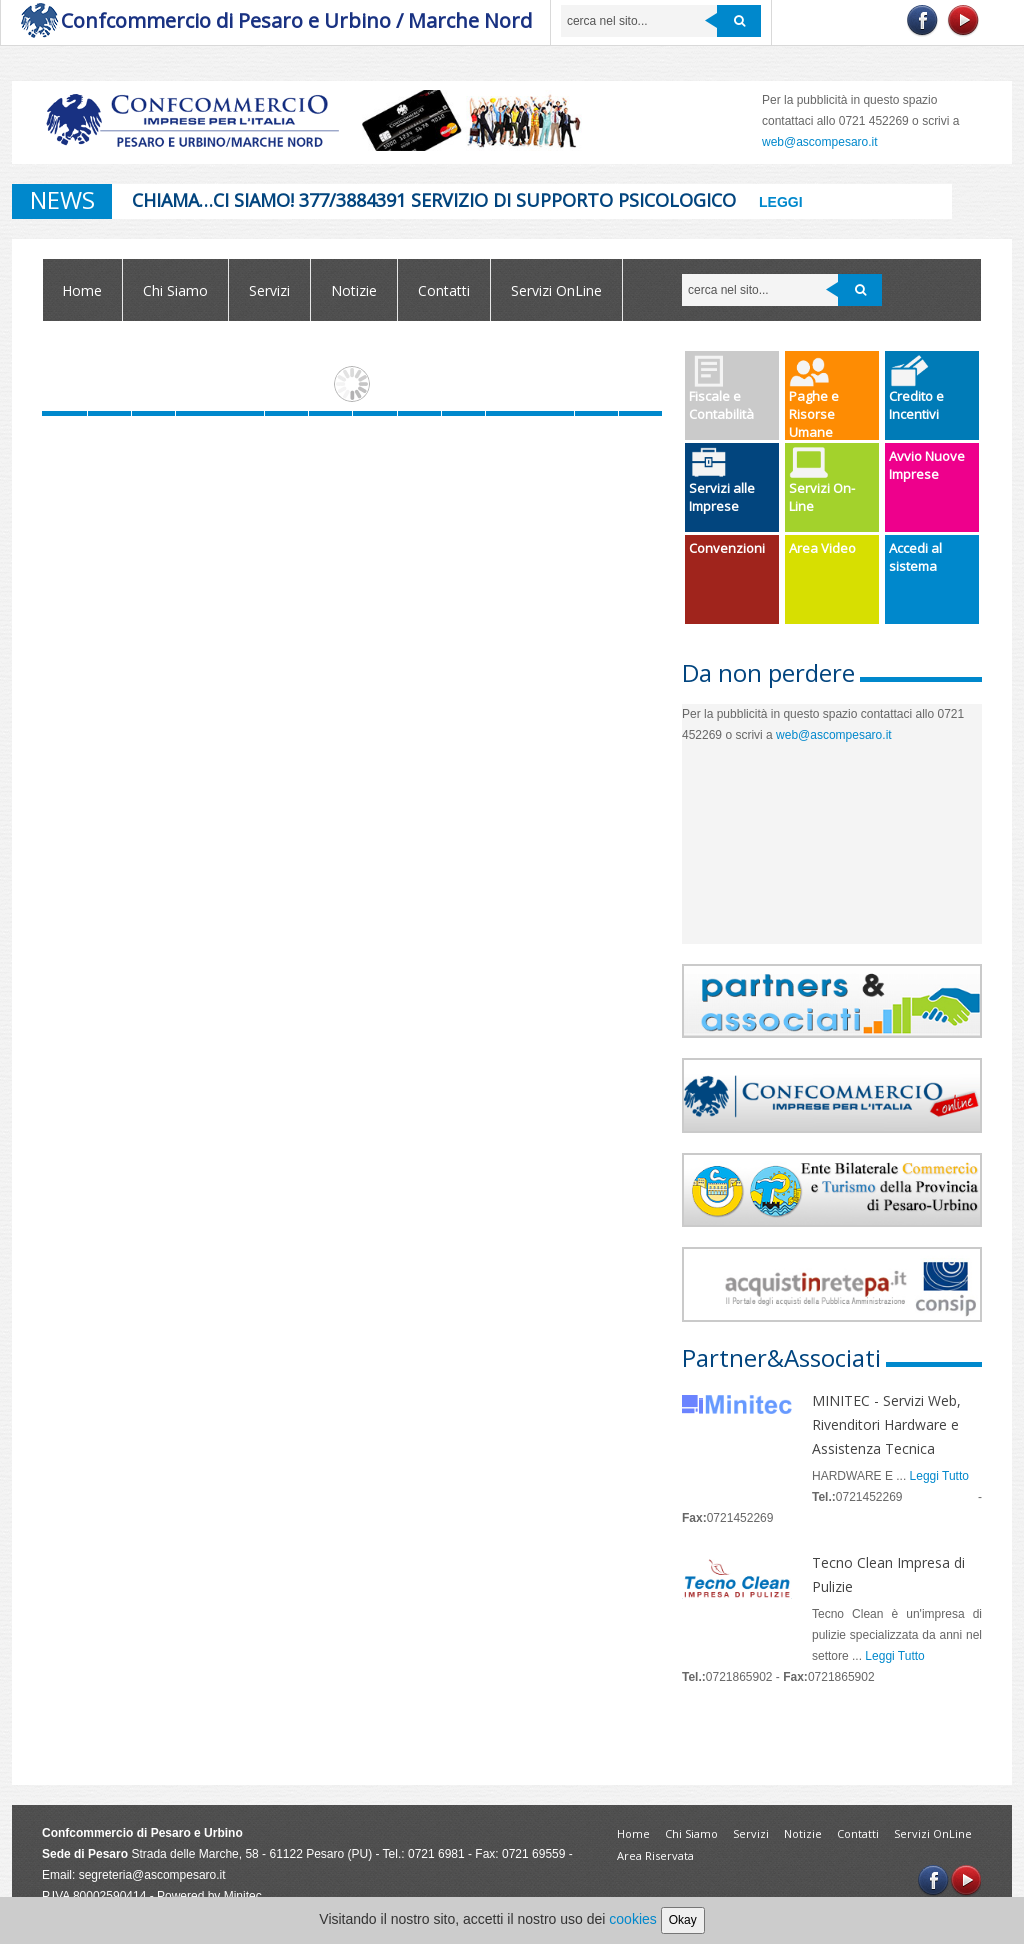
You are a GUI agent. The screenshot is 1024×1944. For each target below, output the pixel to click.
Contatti (444, 290)
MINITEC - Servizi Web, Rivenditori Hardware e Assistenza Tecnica (886, 1424)
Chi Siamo (175, 290)
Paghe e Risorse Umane (814, 397)
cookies (632, 1919)
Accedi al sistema (915, 557)
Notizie (354, 290)
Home (82, 290)
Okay (683, 1920)
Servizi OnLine (556, 290)
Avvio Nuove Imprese (927, 465)
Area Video (822, 548)
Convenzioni (727, 548)
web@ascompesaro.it (834, 735)
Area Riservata (655, 1855)
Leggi (781, 202)
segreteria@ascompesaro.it (152, 1875)
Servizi (269, 290)
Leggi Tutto (939, 1476)
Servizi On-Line (822, 481)
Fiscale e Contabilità (721, 389)
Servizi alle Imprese (722, 481)
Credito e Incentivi (916, 389)
